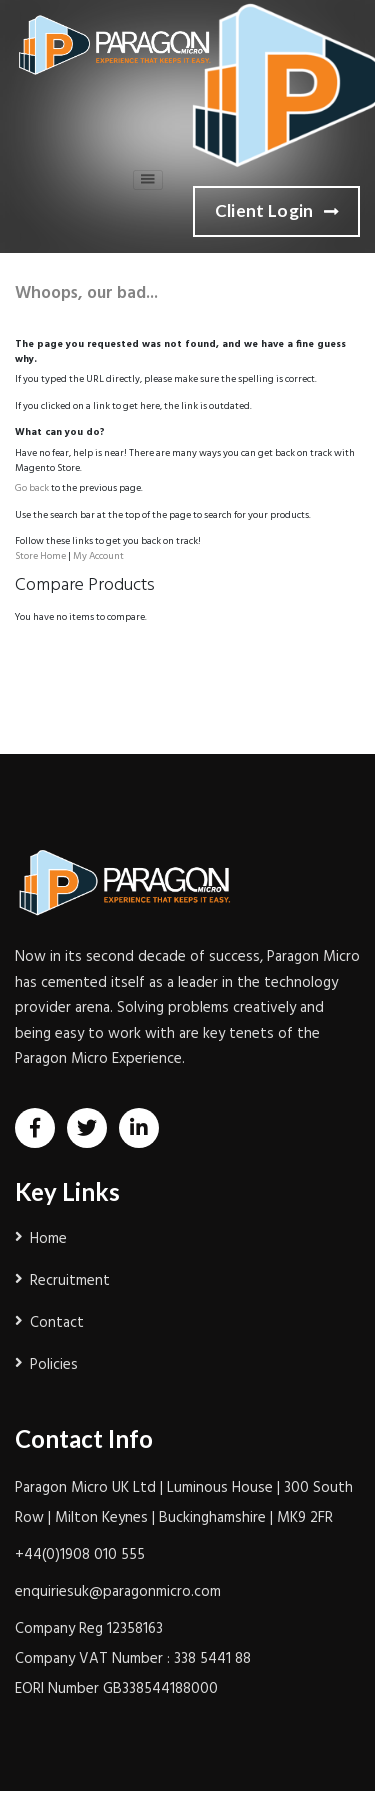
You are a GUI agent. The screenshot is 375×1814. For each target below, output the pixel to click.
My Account (98, 556)
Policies (54, 1365)
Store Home (40, 556)
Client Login (276, 212)
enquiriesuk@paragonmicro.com (118, 1592)
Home (48, 1239)
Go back (32, 488)
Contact (57, 1323)
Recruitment (70, 1281)
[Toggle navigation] (148, 180)
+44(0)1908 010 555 (80, 1555)
